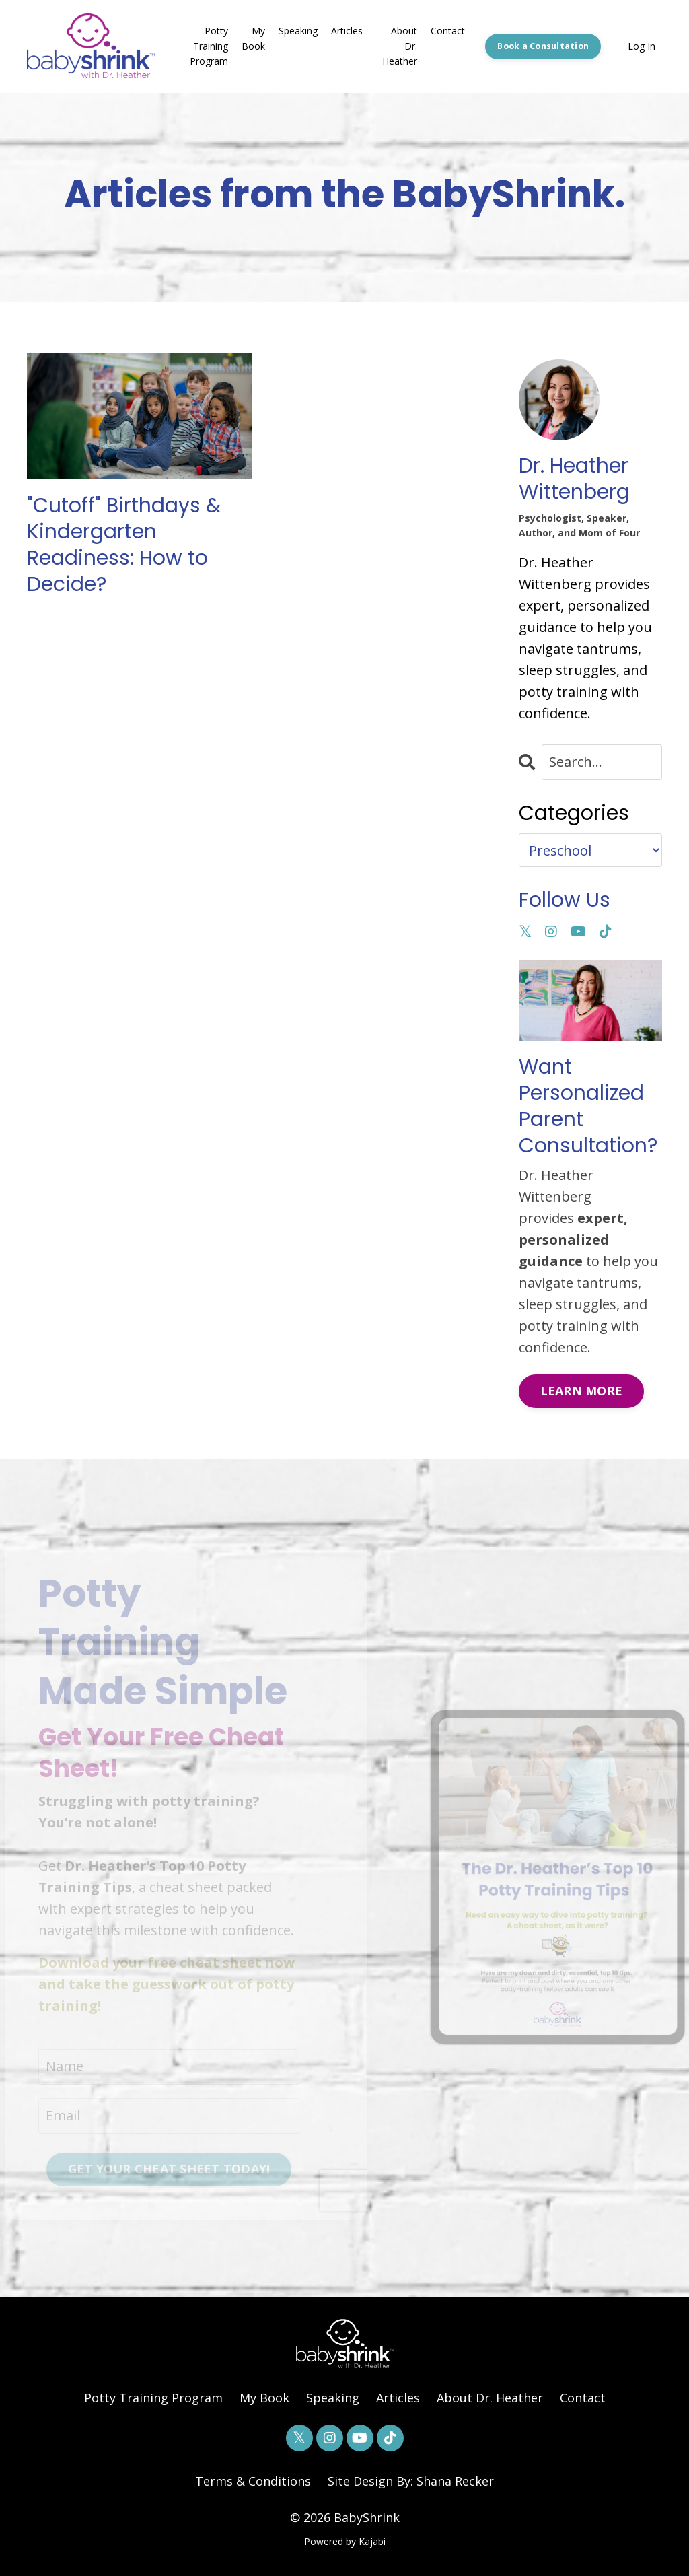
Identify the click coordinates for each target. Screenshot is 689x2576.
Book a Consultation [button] (543, 46)
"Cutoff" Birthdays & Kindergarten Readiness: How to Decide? (124, 545)
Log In (641, 46)
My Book (253, 38)
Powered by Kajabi (345, 2541)
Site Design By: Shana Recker (411, 2481)
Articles (347, 30)
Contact (448, 30)
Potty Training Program (209, 45)
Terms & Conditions (253, 2481)
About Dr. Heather (399, 45)
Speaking (298, 30)
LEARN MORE (581, 1391)
